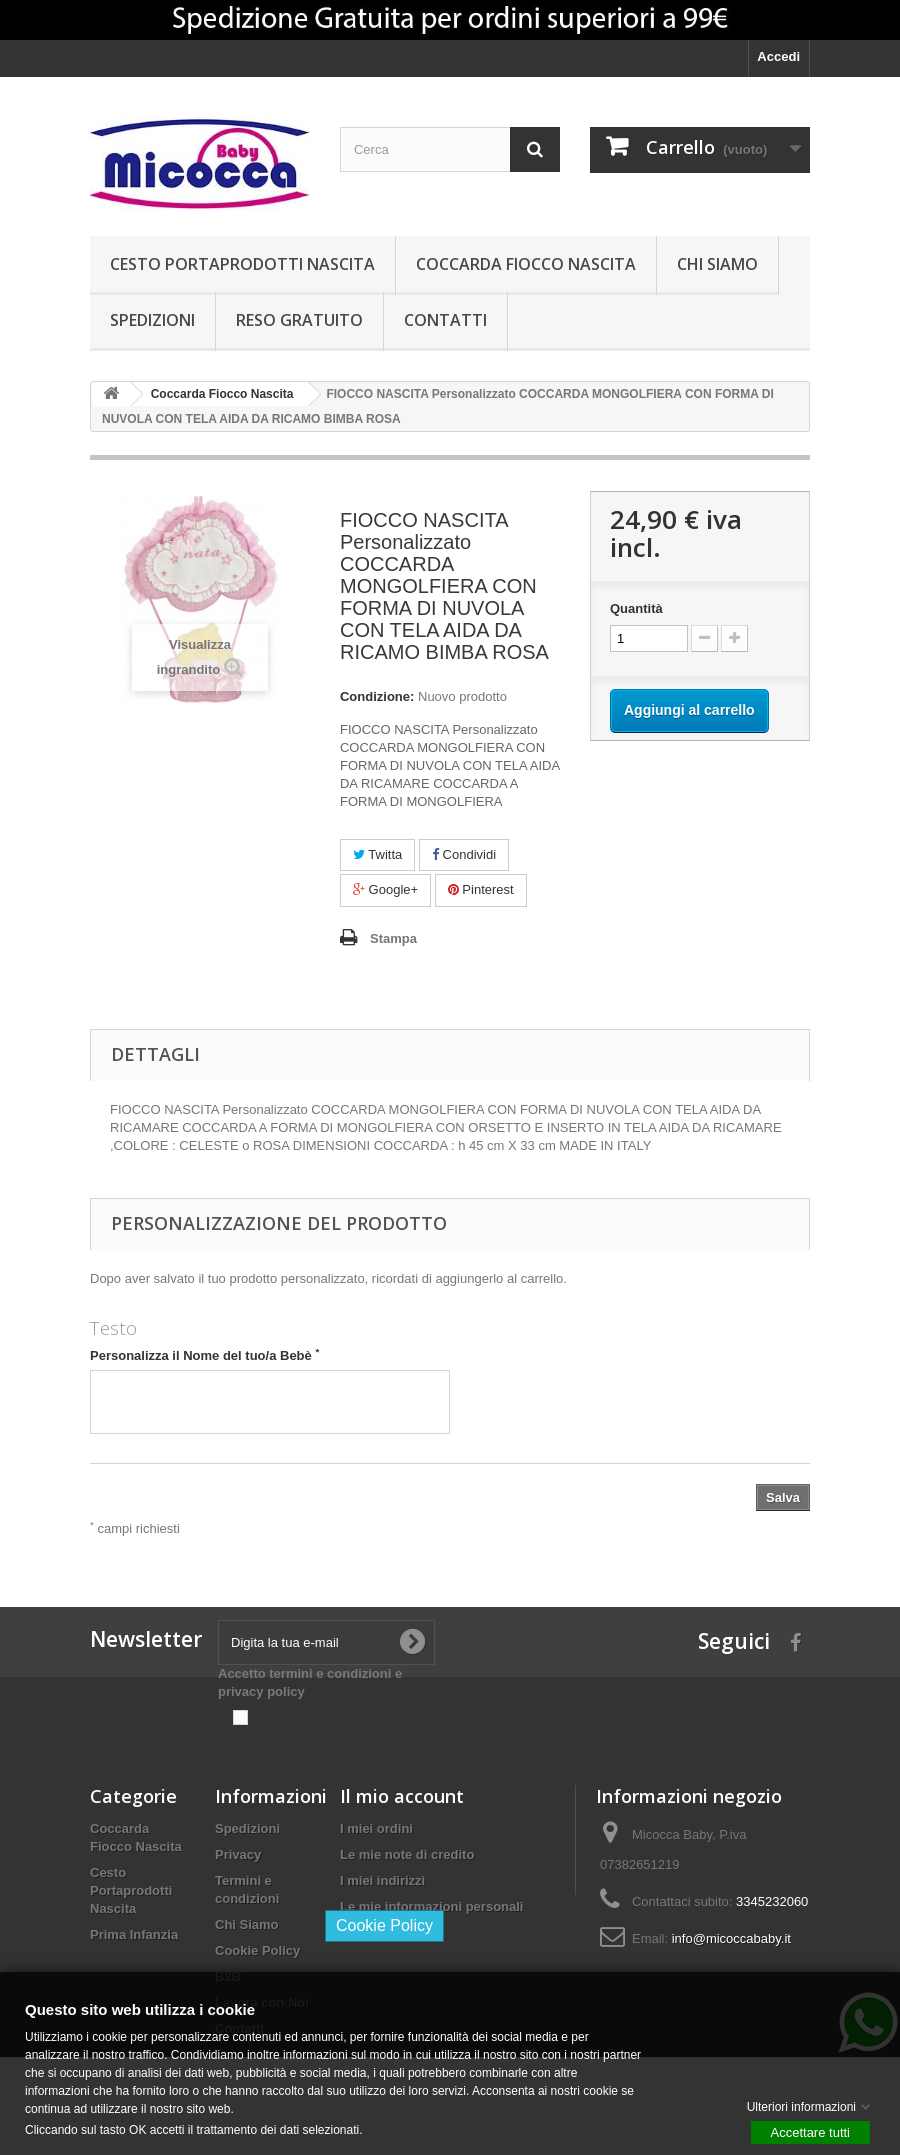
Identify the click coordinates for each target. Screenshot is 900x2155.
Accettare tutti (810, 2131)
